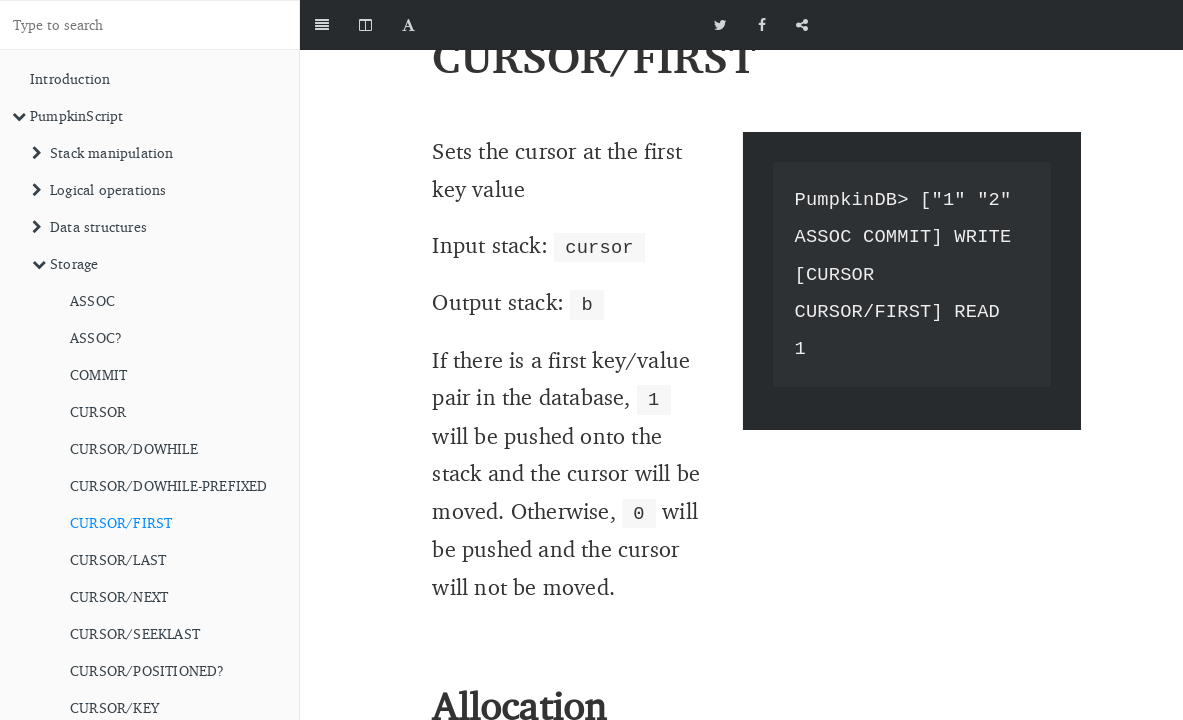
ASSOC (92, 300)
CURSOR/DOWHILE (134, 448)
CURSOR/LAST (118, 559)
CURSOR (98, 411)
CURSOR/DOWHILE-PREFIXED (169, 485)
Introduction (70, 78)
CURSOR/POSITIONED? (147, 670)
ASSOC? (96, 337)
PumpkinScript (68, 115)
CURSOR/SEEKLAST (135, 633)
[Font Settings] (408, 25)
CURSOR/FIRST (121, 522)
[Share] (802, 25)
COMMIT (98, 374)
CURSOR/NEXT (119, 596)
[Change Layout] (365, 25)
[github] (1093, 25)
